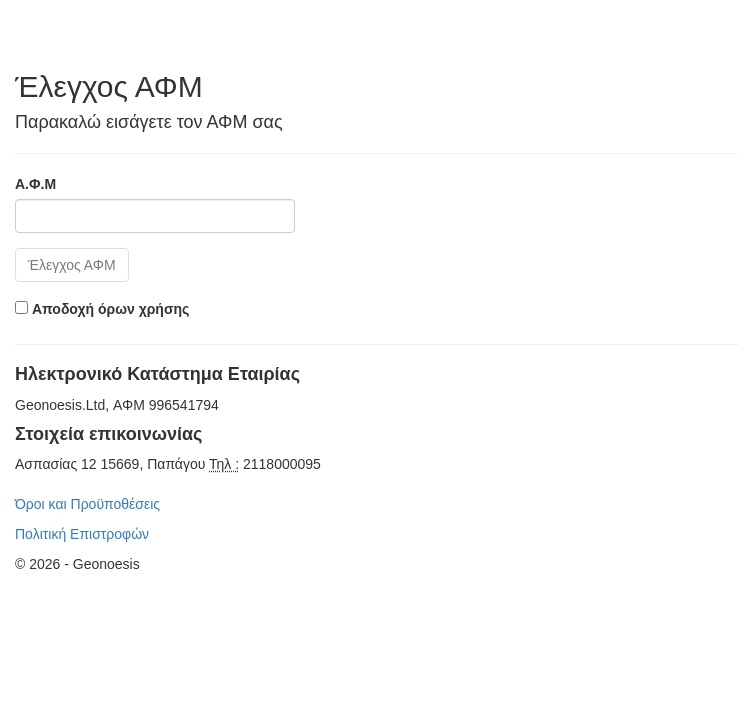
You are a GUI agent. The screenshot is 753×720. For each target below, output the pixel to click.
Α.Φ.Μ (35, 184)
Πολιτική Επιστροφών (82, 534)
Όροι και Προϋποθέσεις (87, 504)
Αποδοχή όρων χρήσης (110, 309)
